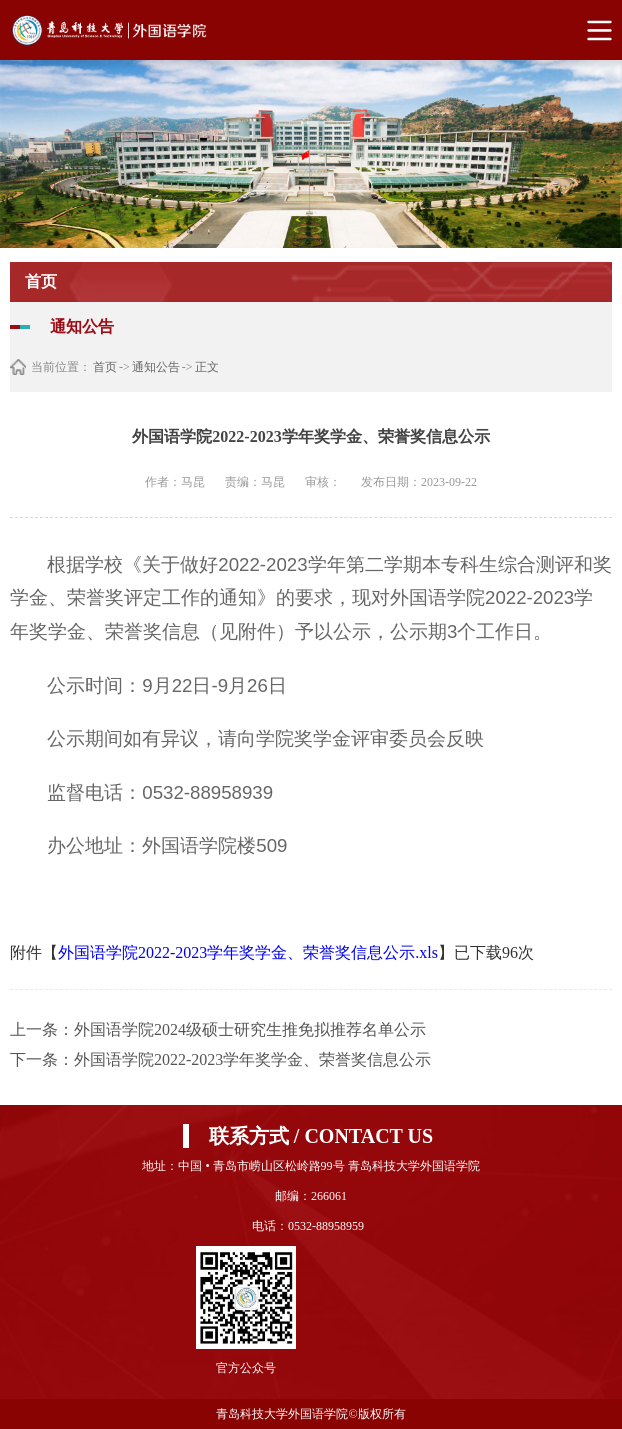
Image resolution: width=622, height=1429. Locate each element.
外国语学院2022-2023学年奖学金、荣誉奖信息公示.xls (248, 952)
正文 (207, 367)
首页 (105, 367)
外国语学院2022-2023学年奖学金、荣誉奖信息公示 (252, 1059)
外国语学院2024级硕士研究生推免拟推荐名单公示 (250, 1029)
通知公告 (156, 367)
